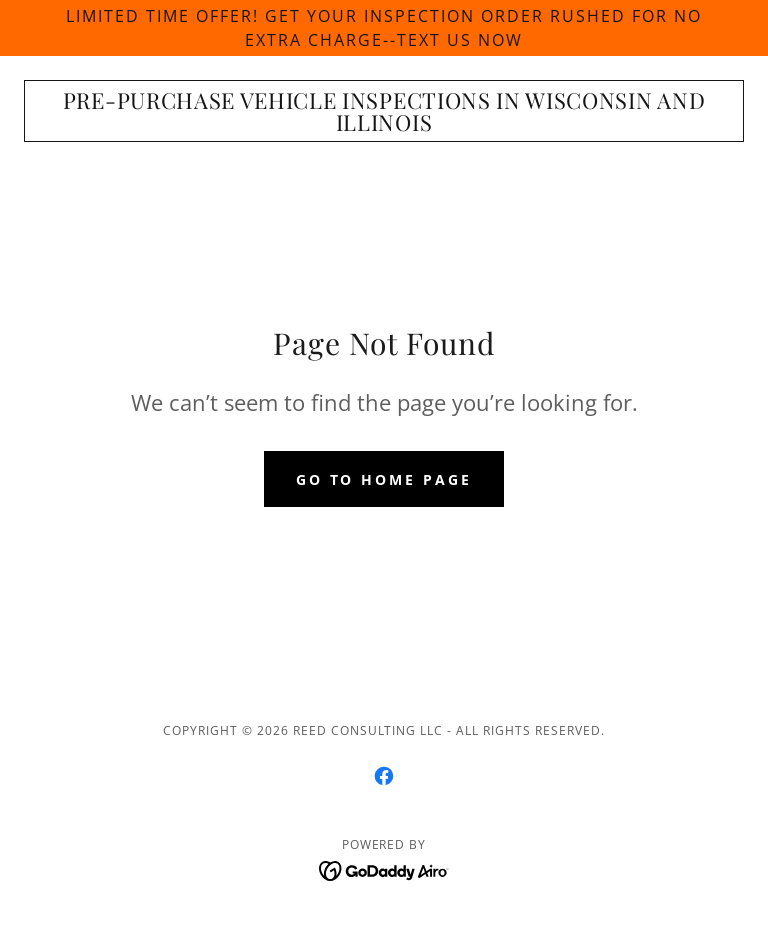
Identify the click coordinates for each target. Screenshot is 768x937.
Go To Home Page (384, 479)
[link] (384, 125)
